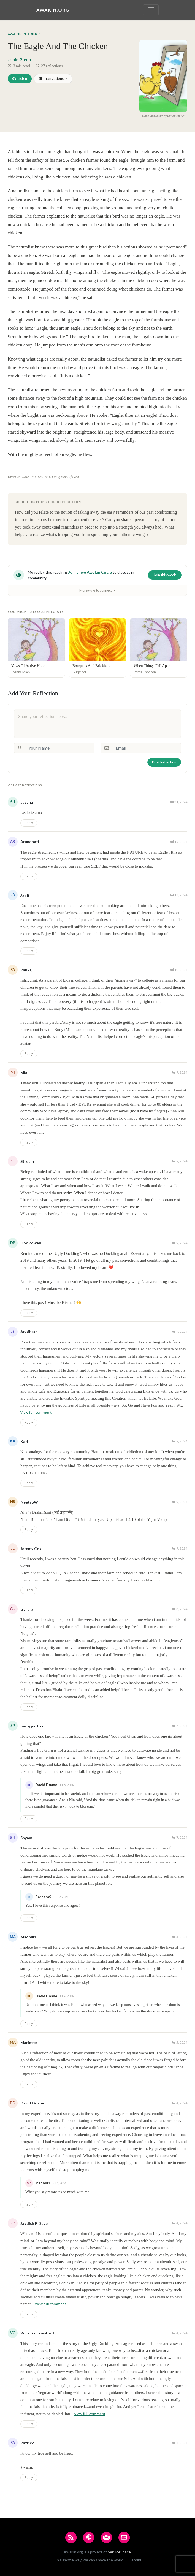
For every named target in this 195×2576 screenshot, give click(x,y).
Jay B (24, 895)
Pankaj (26, 970)
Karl (24, 1441)
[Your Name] (59, 748)
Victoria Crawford (37, 2333)
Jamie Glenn (19, 59)
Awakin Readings (24, 34)
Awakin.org (52, 9)
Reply (29, 822)
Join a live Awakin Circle (90, 572)
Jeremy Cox (31, 1548)
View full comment (36, 1412)
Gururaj (27, 1609)
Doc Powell (30, 1242)
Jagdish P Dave (34, 2223)
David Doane (32, 2103)
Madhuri (28, 1937)
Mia (23, 1072)
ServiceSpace (119, 2552)
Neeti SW (29, 1502)
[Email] (146, 748)
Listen (19, 78)
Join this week (164, 575)
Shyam (26, 1837)
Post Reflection (164, 762)
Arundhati (29, 841)
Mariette (28, 2042)
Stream (27, 1161)
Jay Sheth (29, 1331)
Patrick (27, 2442)
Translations (51, 78)
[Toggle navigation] (151, 9)
